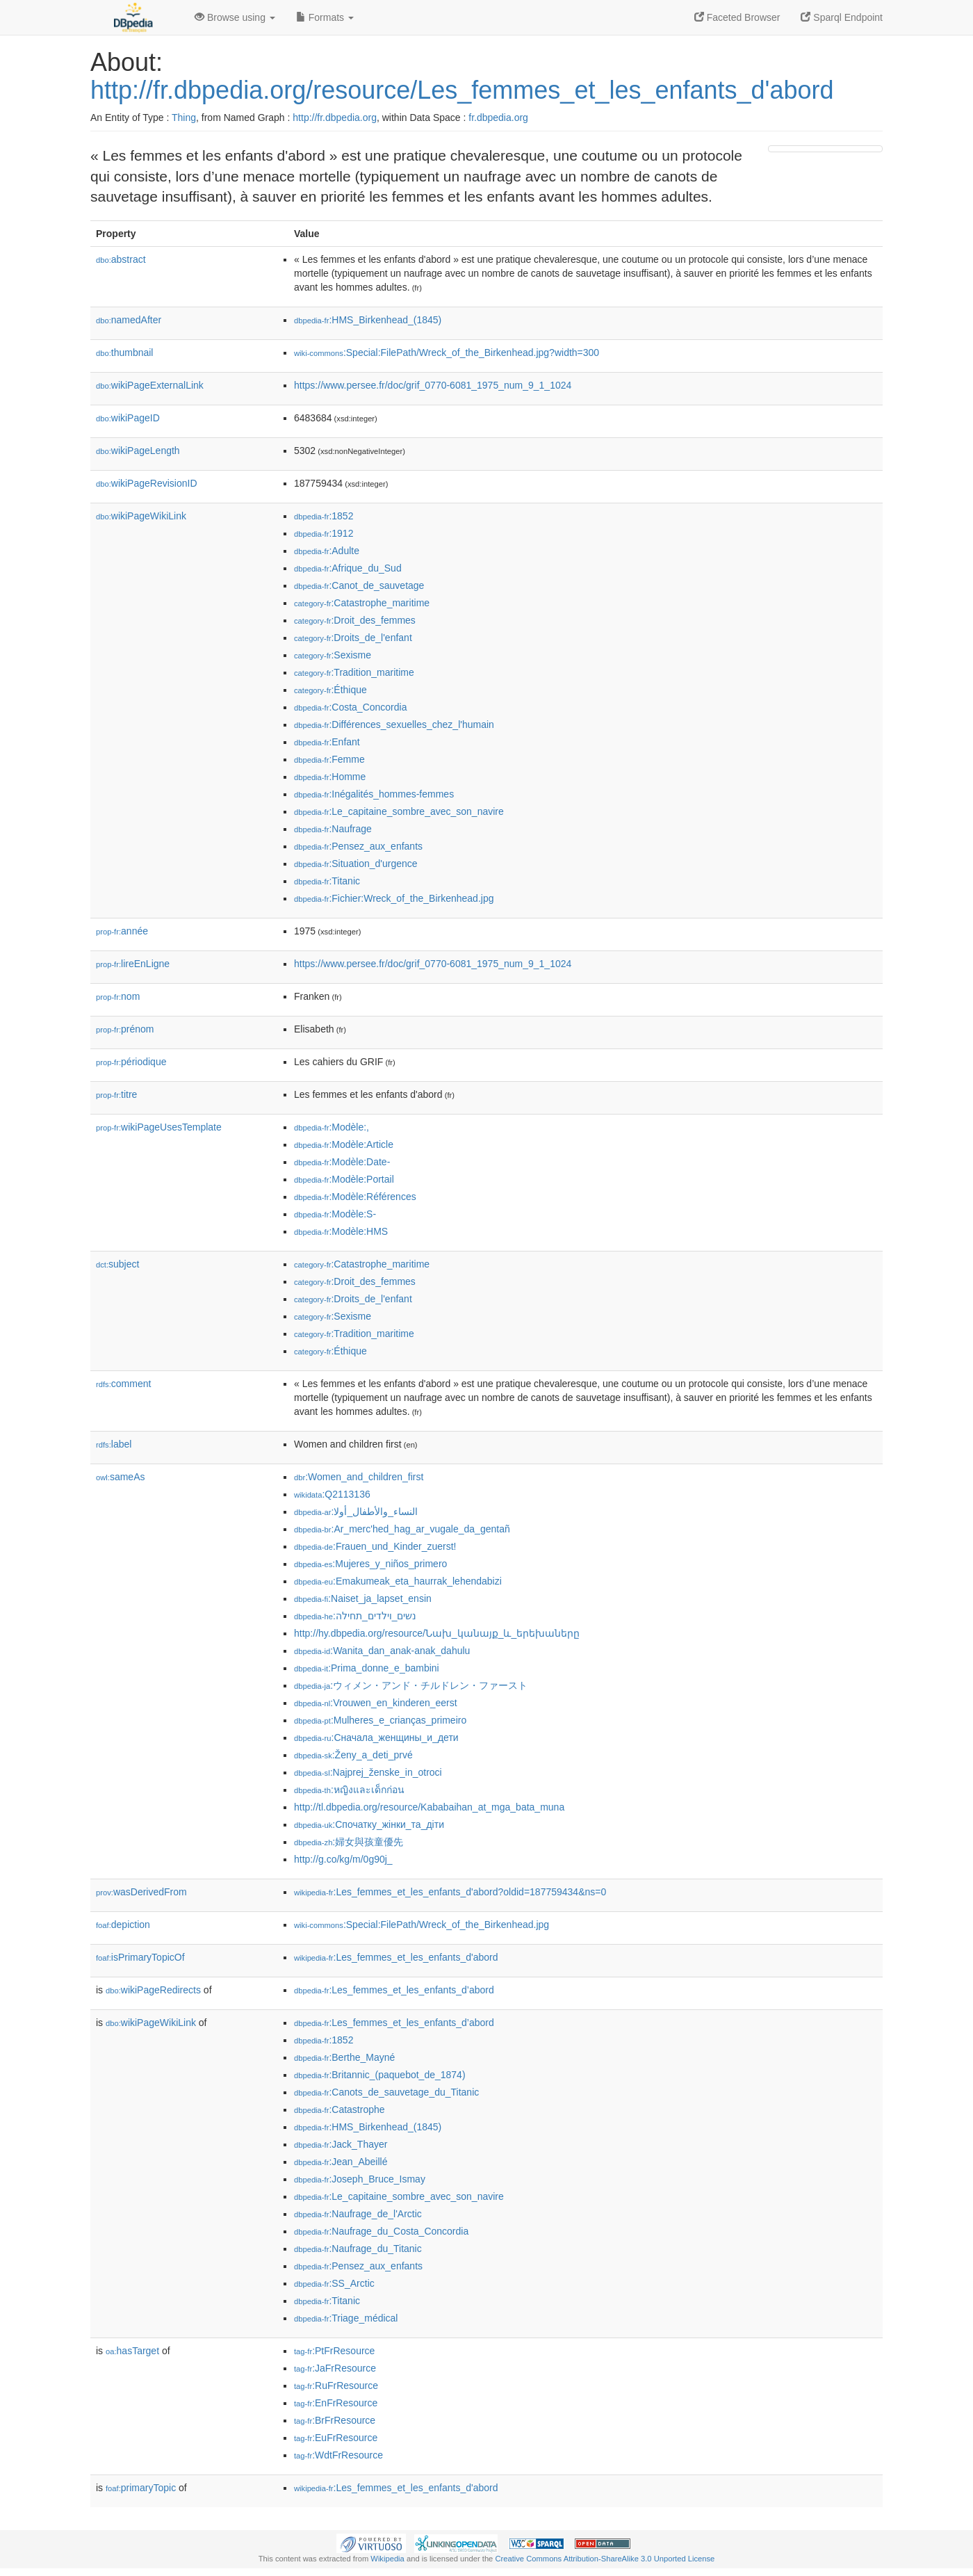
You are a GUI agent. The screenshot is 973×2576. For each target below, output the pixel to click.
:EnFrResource (335, 2402)
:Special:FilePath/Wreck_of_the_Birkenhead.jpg (421, 1924)
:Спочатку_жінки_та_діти (369, 1824)
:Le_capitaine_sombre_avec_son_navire (399, 811)
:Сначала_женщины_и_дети (376, 1737)
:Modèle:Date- (342, 1161)
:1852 (323, 515)
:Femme (329, 759)
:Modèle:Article (343, 1144)
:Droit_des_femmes (355, 620)
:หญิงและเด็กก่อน (349, 1789)
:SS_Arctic (334, 2283)
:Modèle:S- (335, 1214)
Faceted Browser (737, 17)
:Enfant (327, 741)
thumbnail (124, 352)
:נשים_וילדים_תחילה (355, 1615)
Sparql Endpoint (842, 17)
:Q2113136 (332, 1494)
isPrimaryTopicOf (140, 1957)
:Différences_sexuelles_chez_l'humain (394, 724)
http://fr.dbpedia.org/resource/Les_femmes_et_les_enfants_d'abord (462, 90)
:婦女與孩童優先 (348, 1841)
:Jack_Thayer (340, 2144)
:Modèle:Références (355, 1196)
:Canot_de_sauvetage (359, 585)
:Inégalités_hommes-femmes (374, 794)
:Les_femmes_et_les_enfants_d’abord (394, 1989)
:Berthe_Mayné (344, 2057)
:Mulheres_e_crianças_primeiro (380, 1720)
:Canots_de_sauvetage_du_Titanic (386, 2092)
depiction (123, 1924)
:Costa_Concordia (350, 707)
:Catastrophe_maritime (362, 602)
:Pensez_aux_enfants (358, 846)
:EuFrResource (335, 2437)
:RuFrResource (336, 2385)
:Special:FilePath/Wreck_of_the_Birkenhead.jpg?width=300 (446, 352)
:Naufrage (333, 828)
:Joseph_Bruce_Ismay (359, 2179)
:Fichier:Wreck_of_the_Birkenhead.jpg (393, 898)
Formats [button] (325, 17)
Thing (184, 117)
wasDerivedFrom (141, 1891)
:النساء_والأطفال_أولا (356, 1511)
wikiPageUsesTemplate (159, 1127)
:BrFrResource (334, 2420)
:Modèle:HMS (341, 1231)
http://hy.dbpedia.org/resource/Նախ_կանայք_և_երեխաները (437, 1633)
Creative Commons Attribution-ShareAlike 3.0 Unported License (604, 2558)
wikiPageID (128, 417)
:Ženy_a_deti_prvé (353, 1754)
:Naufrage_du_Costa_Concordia (381, 2231)
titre (116, 1094)
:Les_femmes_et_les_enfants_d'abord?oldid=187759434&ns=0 (450, 1891)
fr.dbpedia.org (498, 117)
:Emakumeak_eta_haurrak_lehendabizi (398, 1581)
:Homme (330, 776)
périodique (131, 1061)
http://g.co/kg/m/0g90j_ (343, 1859)
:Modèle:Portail (344, 1179)
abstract (121, 259)
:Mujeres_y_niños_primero (370, 1563)
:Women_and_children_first (358, 1476)
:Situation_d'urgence (356, 863)
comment (123, 1383)
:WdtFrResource (338, 2455)
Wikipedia (387, 2558)
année (122, 931)
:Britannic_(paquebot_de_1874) (380, 2074)
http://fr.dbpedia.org (335, 117)
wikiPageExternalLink (150, 385)
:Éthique (330, 689)
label (113, 1444)
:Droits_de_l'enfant (353, 637)
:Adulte (326, 550)
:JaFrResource (335, 2368)
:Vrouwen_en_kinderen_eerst (375, 1702)
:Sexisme (332, 655)
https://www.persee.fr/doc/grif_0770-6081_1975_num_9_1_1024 (432, 385)
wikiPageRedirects (153, 1989)
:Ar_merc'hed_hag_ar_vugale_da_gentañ (402, 1528)
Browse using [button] (235, 17)
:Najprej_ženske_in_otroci (368, 1772)
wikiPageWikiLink (141, 515)
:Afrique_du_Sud (348, 568)
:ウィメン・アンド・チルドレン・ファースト (411, 1685)
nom (118, 996)
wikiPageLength (138, 450)
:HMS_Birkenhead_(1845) (367, 319)
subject (117, 1264)
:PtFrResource (334, 2350)
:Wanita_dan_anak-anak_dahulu (382, 1650)
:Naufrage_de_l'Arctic (358, 2213)
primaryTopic (141, 2487)
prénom (125, 1029)
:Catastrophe (339, 2109)
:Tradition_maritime (354, 672)
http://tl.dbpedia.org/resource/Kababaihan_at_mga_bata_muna (429, 1807)
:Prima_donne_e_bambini (366, 1668)
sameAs (120, 1476)
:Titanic (327, 880)
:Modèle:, (331, 1127)
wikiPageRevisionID (146, 483)
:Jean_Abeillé (340, 2161)
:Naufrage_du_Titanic (358, 2248)
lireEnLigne (133, 963)
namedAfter (128, 319)
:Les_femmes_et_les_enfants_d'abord (396, 1957)
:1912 (323, 533)
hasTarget (132, 2350)
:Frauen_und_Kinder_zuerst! (375, 1546)
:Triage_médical (346, 2318)
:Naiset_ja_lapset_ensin (363, 1598)
